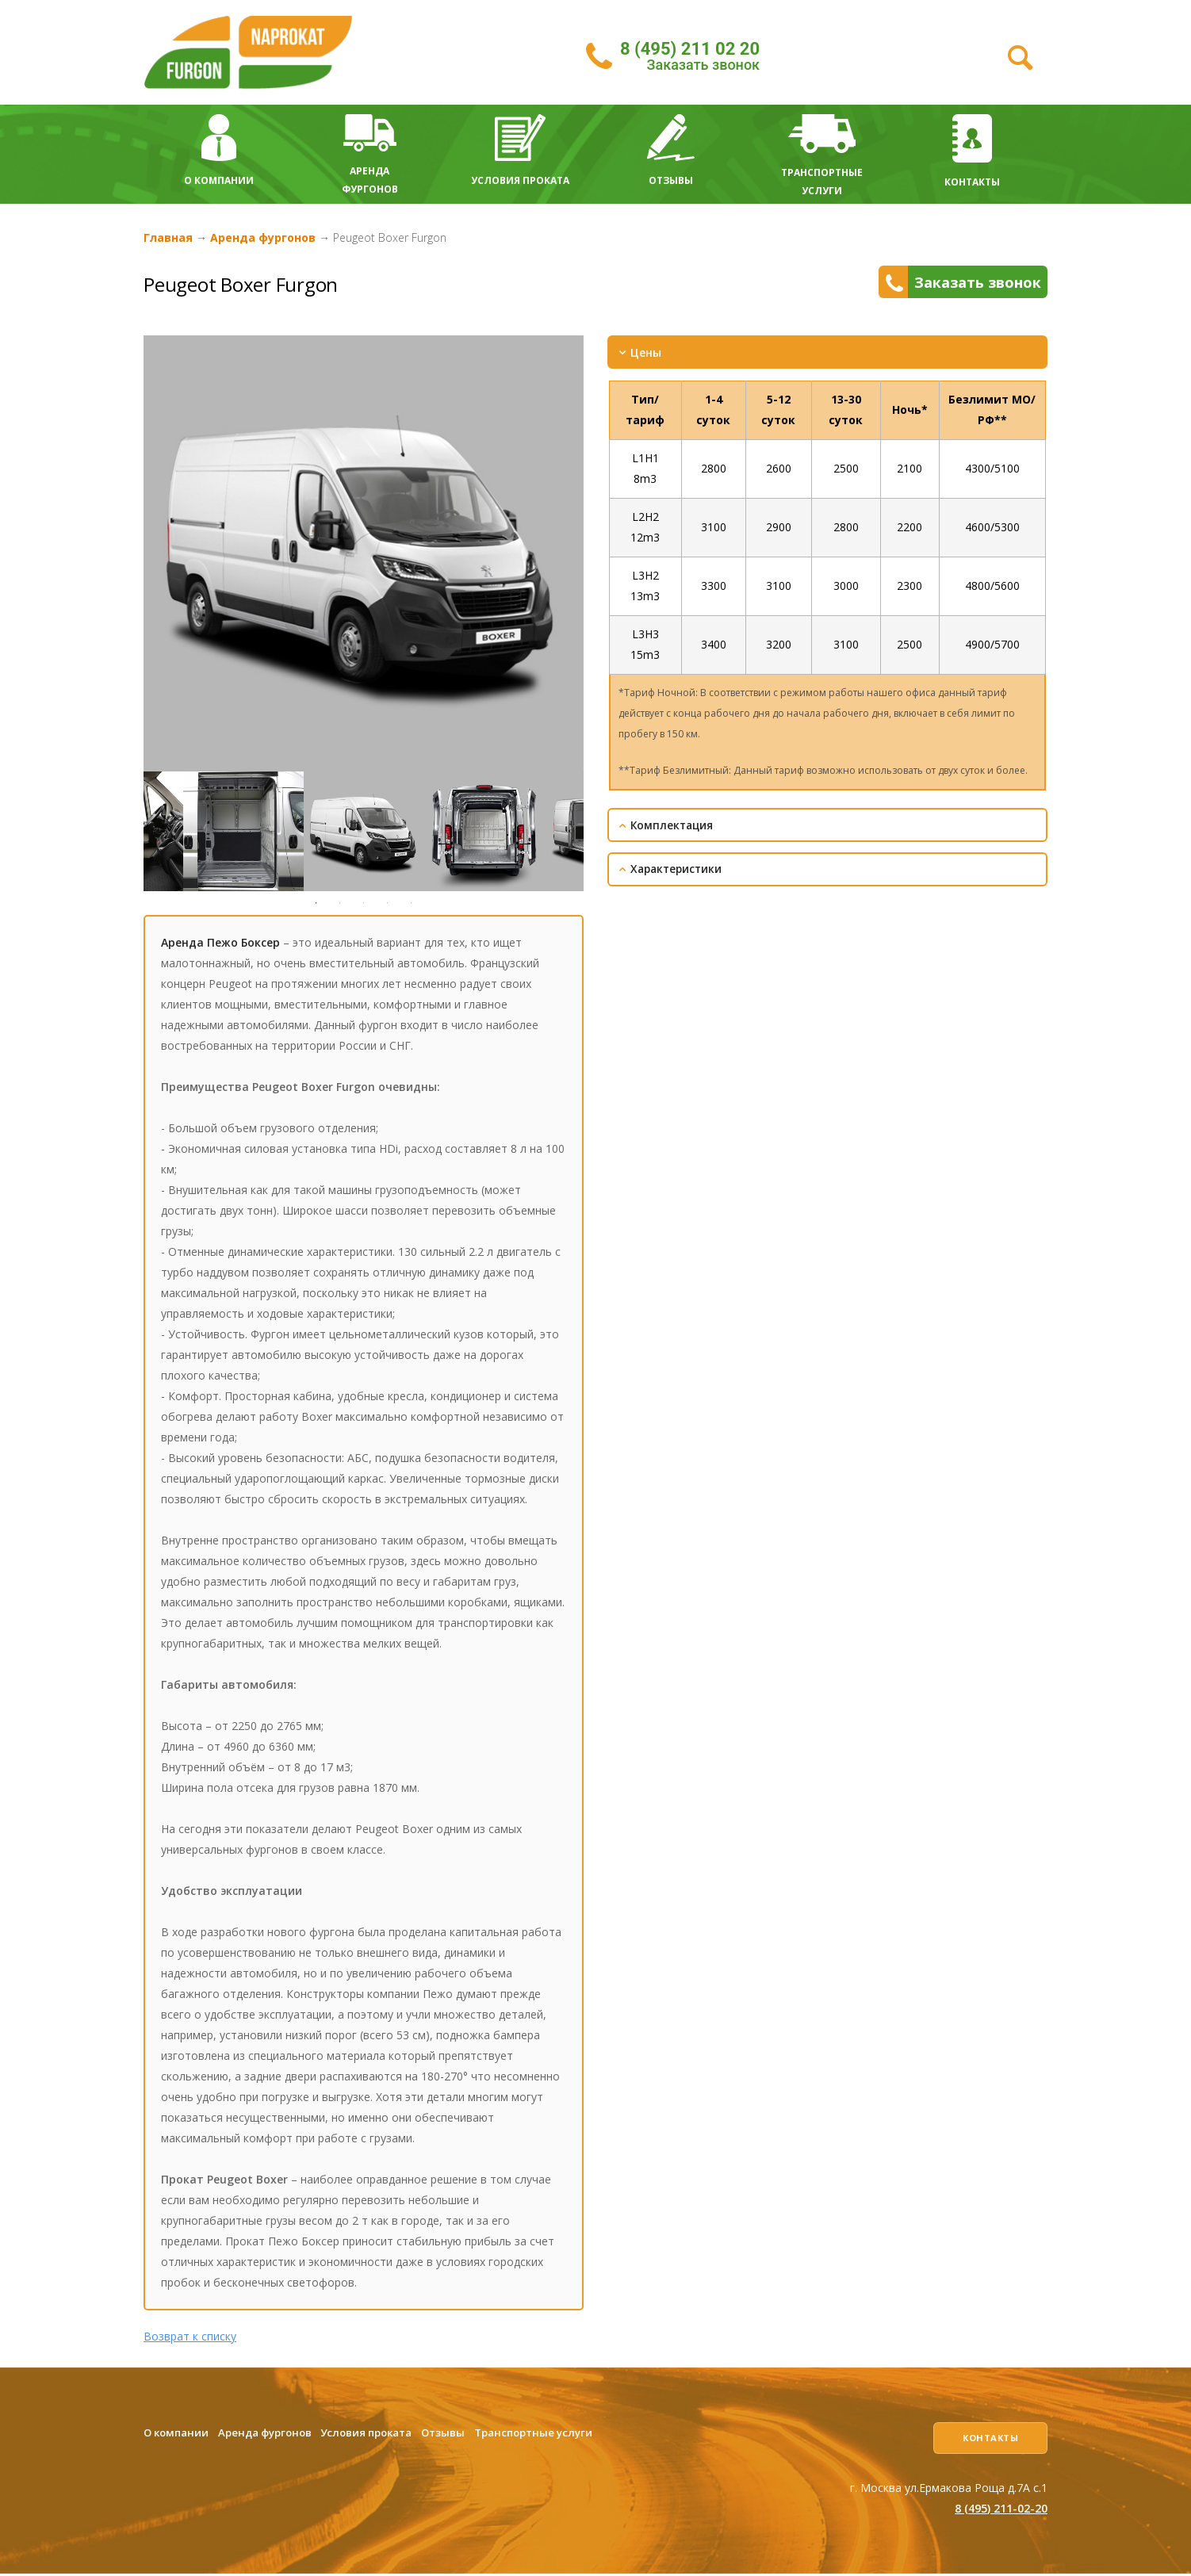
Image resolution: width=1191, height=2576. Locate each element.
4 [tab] (388, 903)
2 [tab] (340, 903)
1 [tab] (316, 903)
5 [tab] (411, 903)
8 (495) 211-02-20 (1001, 2509)
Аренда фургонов (263, 237)
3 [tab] (364, 903)
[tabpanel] (364, 831)
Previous (132, 832)
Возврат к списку (190, 2336)
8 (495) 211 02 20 (690, 49)
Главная (168, 237)
